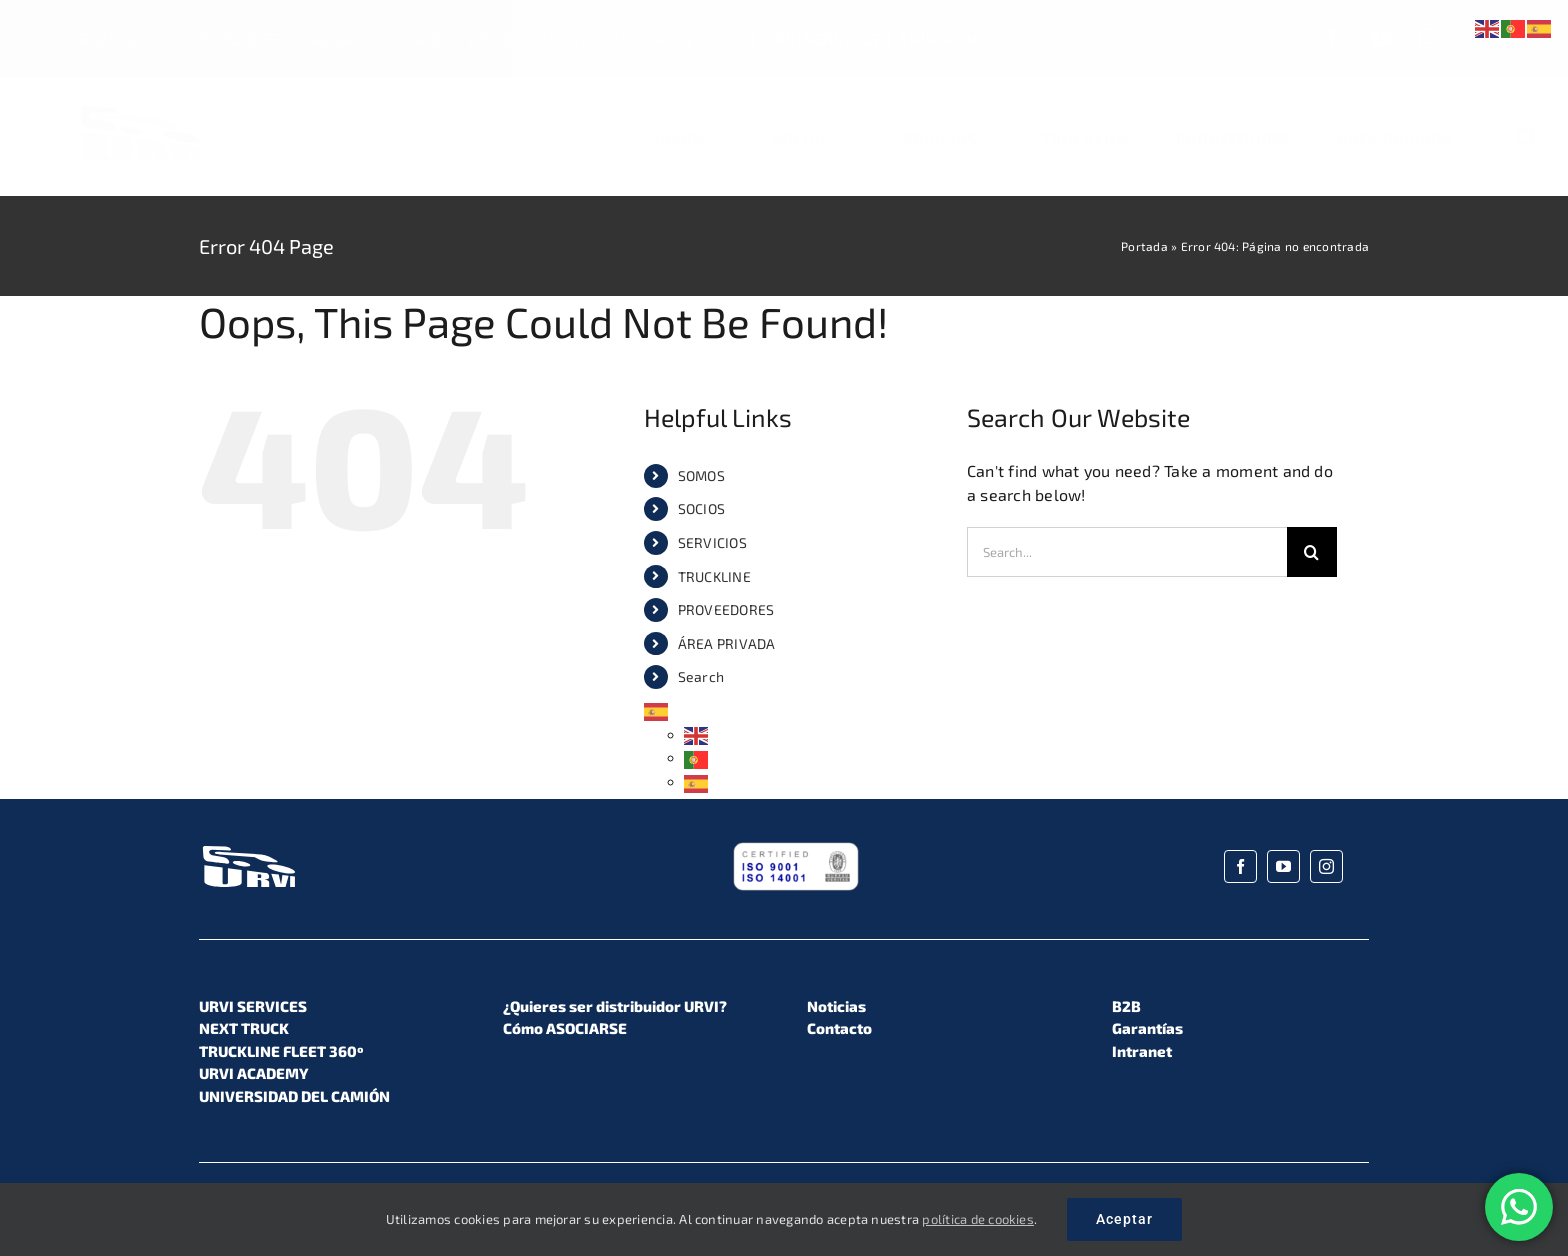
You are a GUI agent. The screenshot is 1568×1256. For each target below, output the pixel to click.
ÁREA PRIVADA (727, 643)
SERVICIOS (712, 542)
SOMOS (701, 475)
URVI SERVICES (821, 38)
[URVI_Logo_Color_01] (140, 111)
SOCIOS (701, 508)
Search (701, 676)
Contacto (839, 1028)
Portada (1144, 246)
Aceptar (1124, 1219)
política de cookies (978, 1219)
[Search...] (1127, 552)
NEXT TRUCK (244, 1028)
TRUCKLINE (943, 38)
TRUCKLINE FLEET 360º (281, 1051)
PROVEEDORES (726, 609)
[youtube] (1381, 39)
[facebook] (1333, 39)
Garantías (1147, 1028)
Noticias (836, 1006)
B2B (1126, 1006)
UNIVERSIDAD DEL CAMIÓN (294, 1096)
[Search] (1527, 139)
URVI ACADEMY (254, 1073)
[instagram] (1429, 39)
